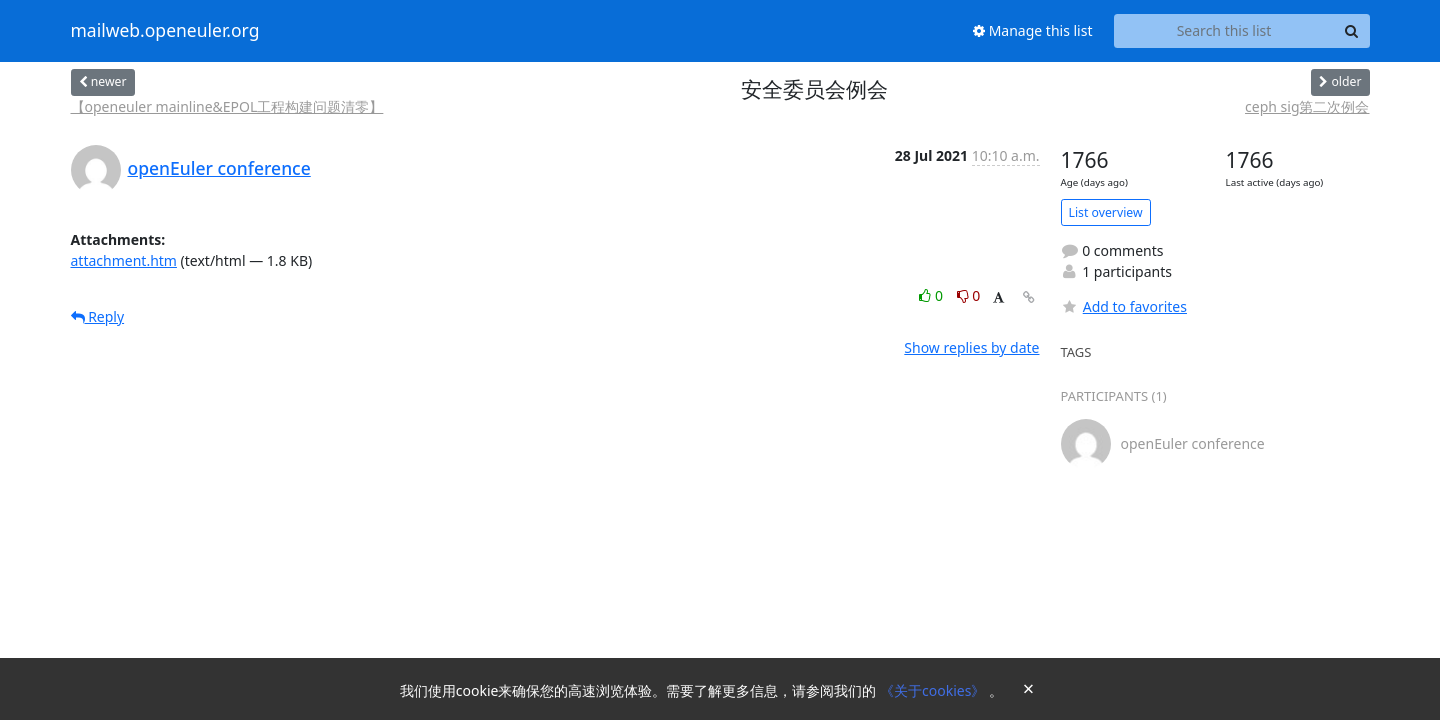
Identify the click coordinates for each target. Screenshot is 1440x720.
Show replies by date (971, 347)
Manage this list (1033, 30)
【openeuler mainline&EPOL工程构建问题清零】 (227, 106)
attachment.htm (124, 260)
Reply (98, 316)
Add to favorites (1124, 306)
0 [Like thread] (932, 295)
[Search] (1352, 31)
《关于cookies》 (934, 690)
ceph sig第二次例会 (1307, 106)
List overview (1106, 212)
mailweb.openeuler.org (165, 31)
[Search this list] (1224, 31)
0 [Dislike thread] (969, 295)
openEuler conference (219, 168)
